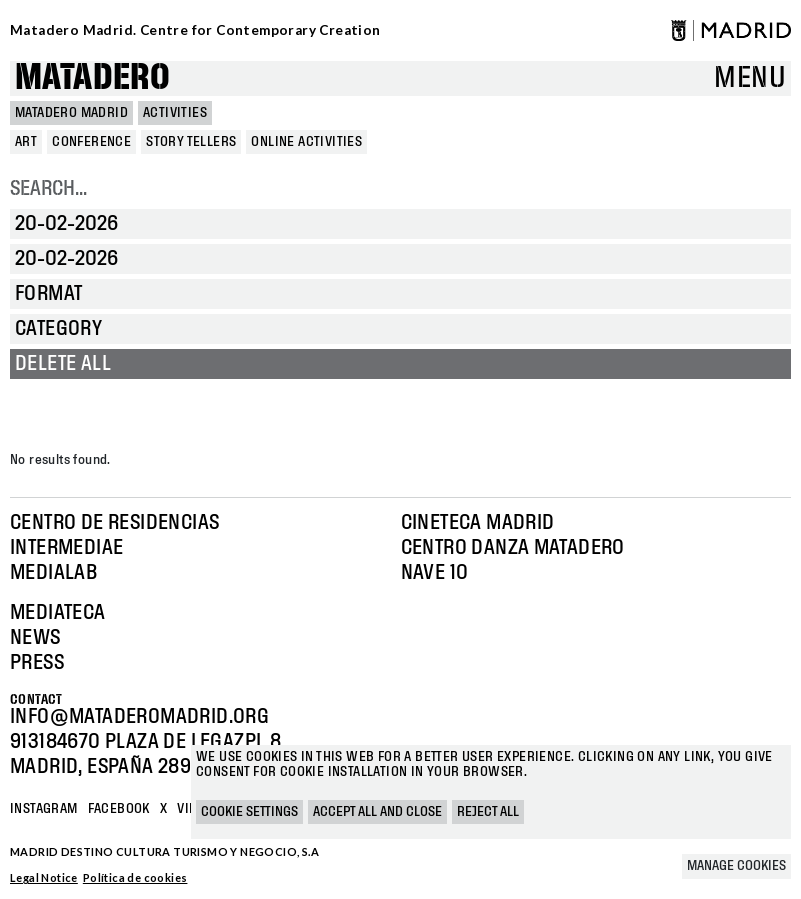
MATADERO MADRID (71, 113)
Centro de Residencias (114, 523)
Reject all (488, 812)
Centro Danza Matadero (513, 548)
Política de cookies (135, 877)
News (35, 638)
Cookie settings (249, 812)
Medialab (53, 573)
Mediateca (58, 613)
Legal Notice (44, 877)
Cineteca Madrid (478, 523)
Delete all (63, 364)
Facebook (119, 809)
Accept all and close (377, 812)
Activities (175, 113)
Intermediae (66, 548)
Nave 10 (435, 573)
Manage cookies (736, 866)
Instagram (44, 809)
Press (37, 663)
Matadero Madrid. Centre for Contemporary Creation (195, 30)
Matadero (92, 78)
